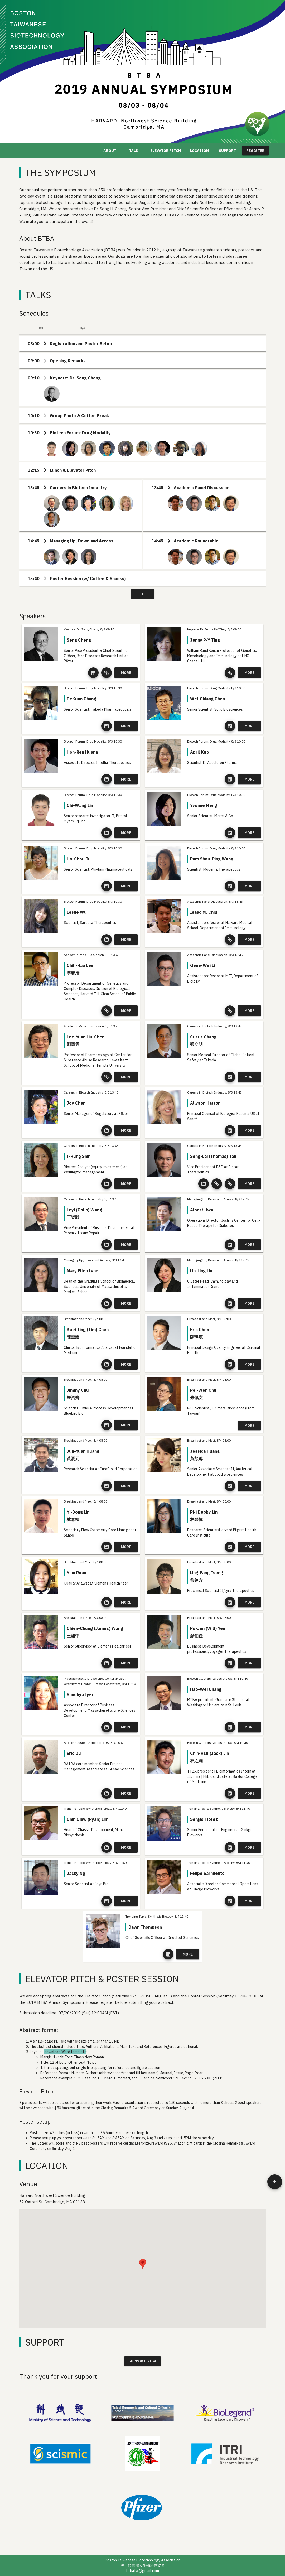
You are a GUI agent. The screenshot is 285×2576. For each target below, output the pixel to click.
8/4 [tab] (82, 328)
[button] (142, 2264)
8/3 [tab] (40, 328)
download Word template (65, 2051)
